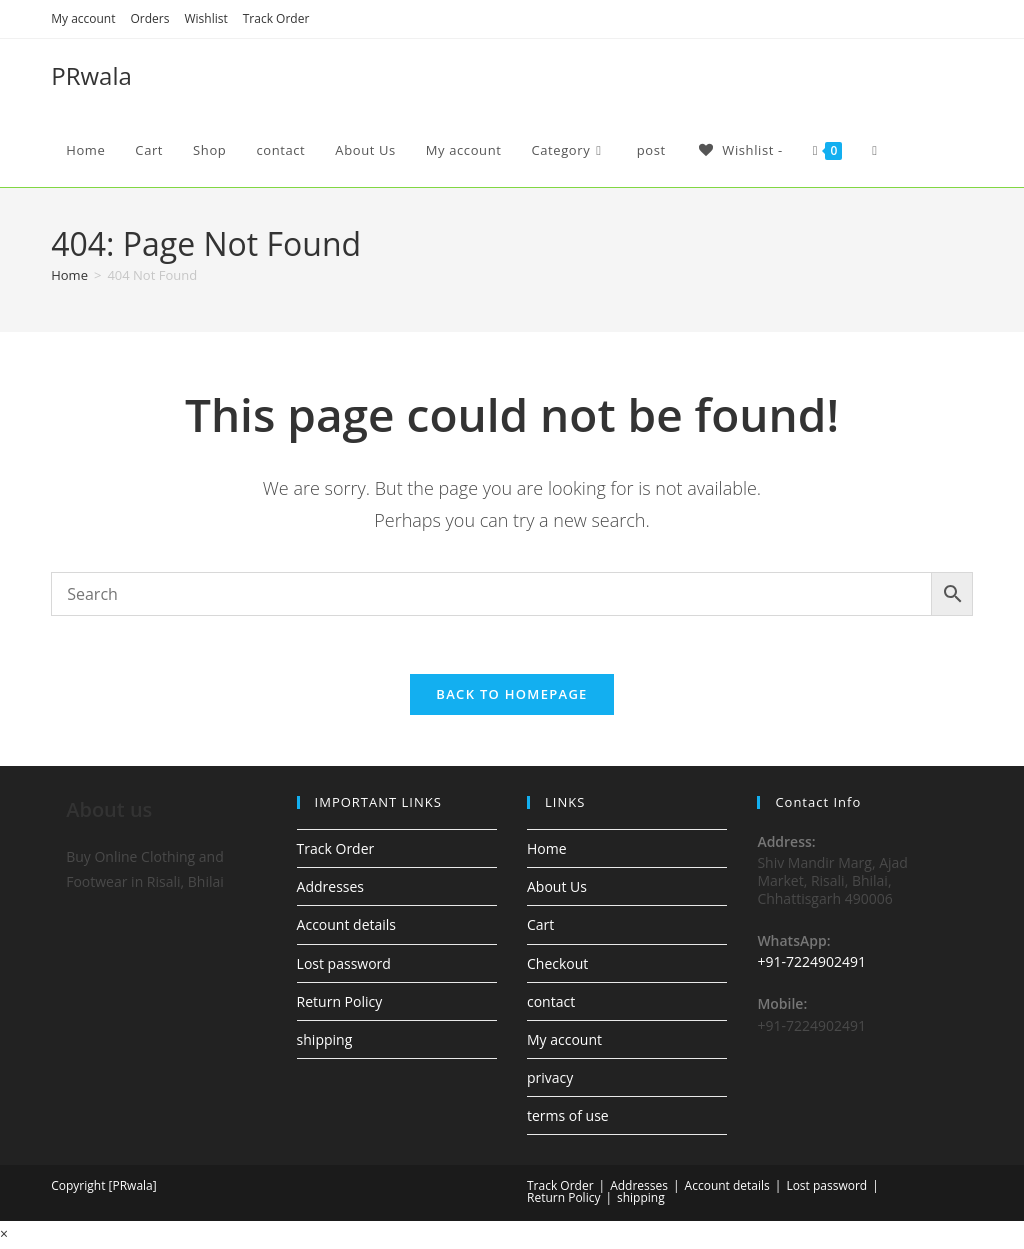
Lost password (344, 965)
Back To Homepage (511, 697)
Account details (346, 927)
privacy (550, 1080)
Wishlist (205, 18)
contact (551, 1003)
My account (83, 18)
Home (547, 851)
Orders (150, 18)
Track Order (276, 18)
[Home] (69, 275)
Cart (540, 927)
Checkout (557, 965)
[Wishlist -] (739, 150)
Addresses (330, 889)
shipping (325, 1042)
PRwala (91, 75)
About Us (557, 889)
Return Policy (340, 1003)
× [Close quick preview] (4, 1236)
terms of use (568, 1118)
